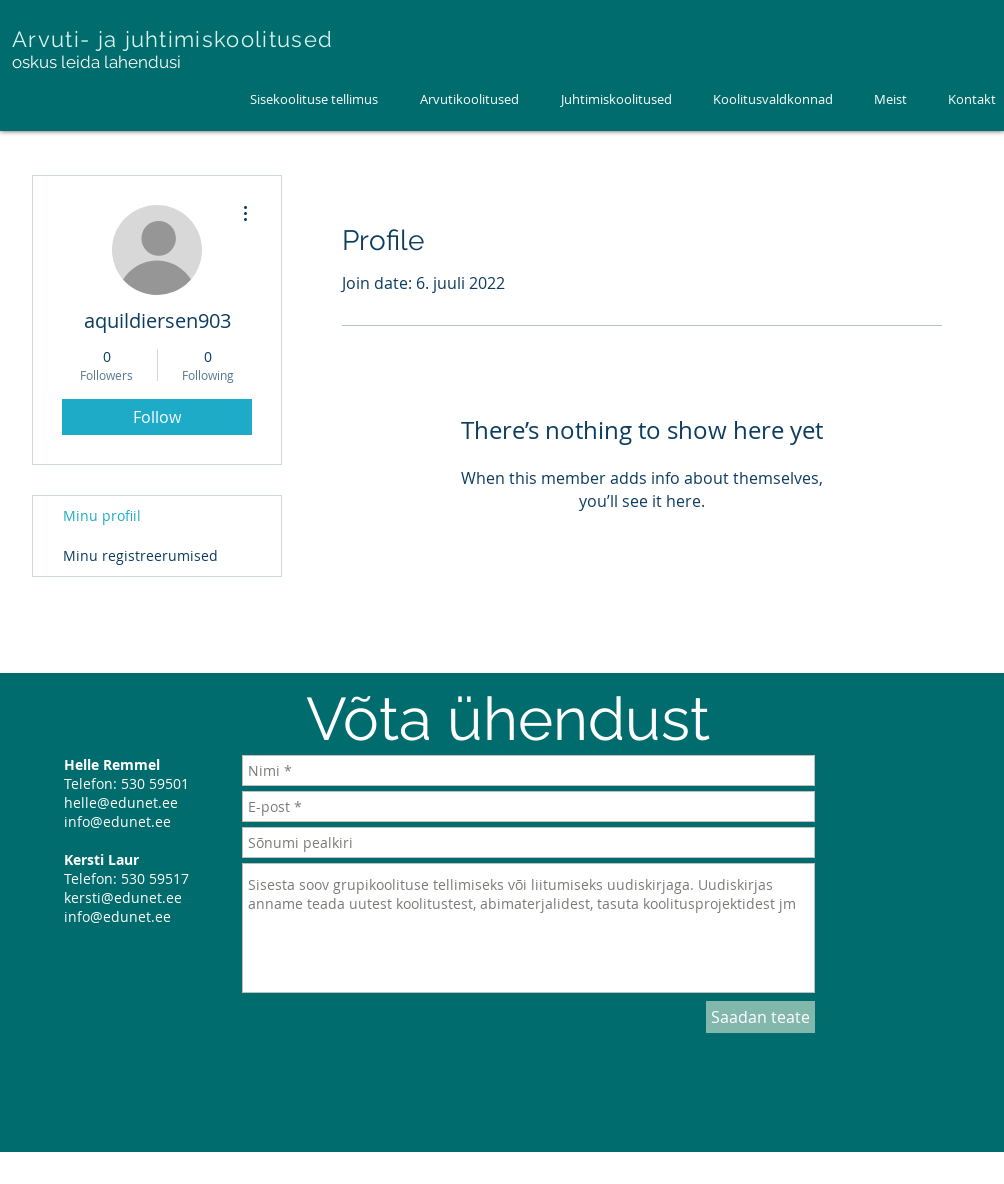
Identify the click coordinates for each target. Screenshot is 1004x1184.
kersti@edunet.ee (123, 897)
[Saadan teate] (760, 1017)
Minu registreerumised (140, 555)
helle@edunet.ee (121, 802)
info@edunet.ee (117, 821)
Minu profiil (102, 515)
